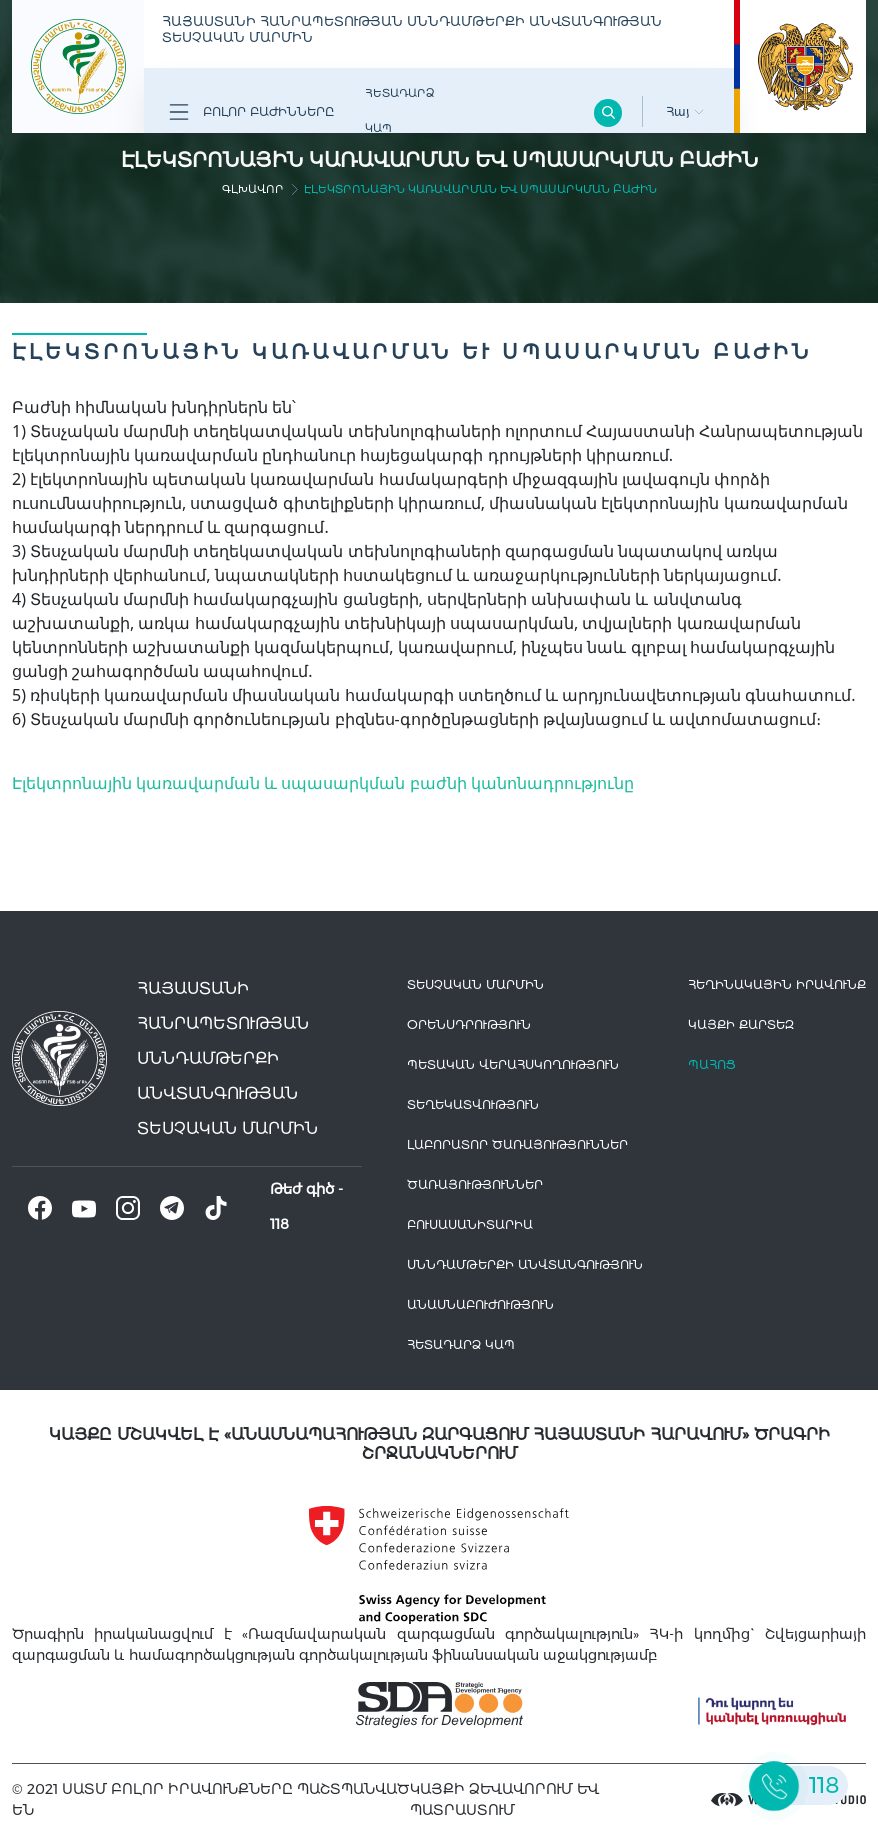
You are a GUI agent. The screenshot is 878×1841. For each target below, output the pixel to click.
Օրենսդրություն (469, 1024)
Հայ (685, 111)
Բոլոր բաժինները (251, 112)
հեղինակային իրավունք (777, 984)
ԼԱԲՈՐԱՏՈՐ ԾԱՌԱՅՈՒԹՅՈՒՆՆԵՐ (517, 1144)
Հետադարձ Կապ (399, 110)
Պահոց (712, 1064)
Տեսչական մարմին (475, 984)
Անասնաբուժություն (480, 1304)
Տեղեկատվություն (473, 1104)
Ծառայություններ (475, 1184)
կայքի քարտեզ (741, 1024)
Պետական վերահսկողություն (513, 1064)
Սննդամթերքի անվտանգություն (525, 1264)
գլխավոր (253, 189)
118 (279, 1224)
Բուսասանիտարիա (470, 1224)
